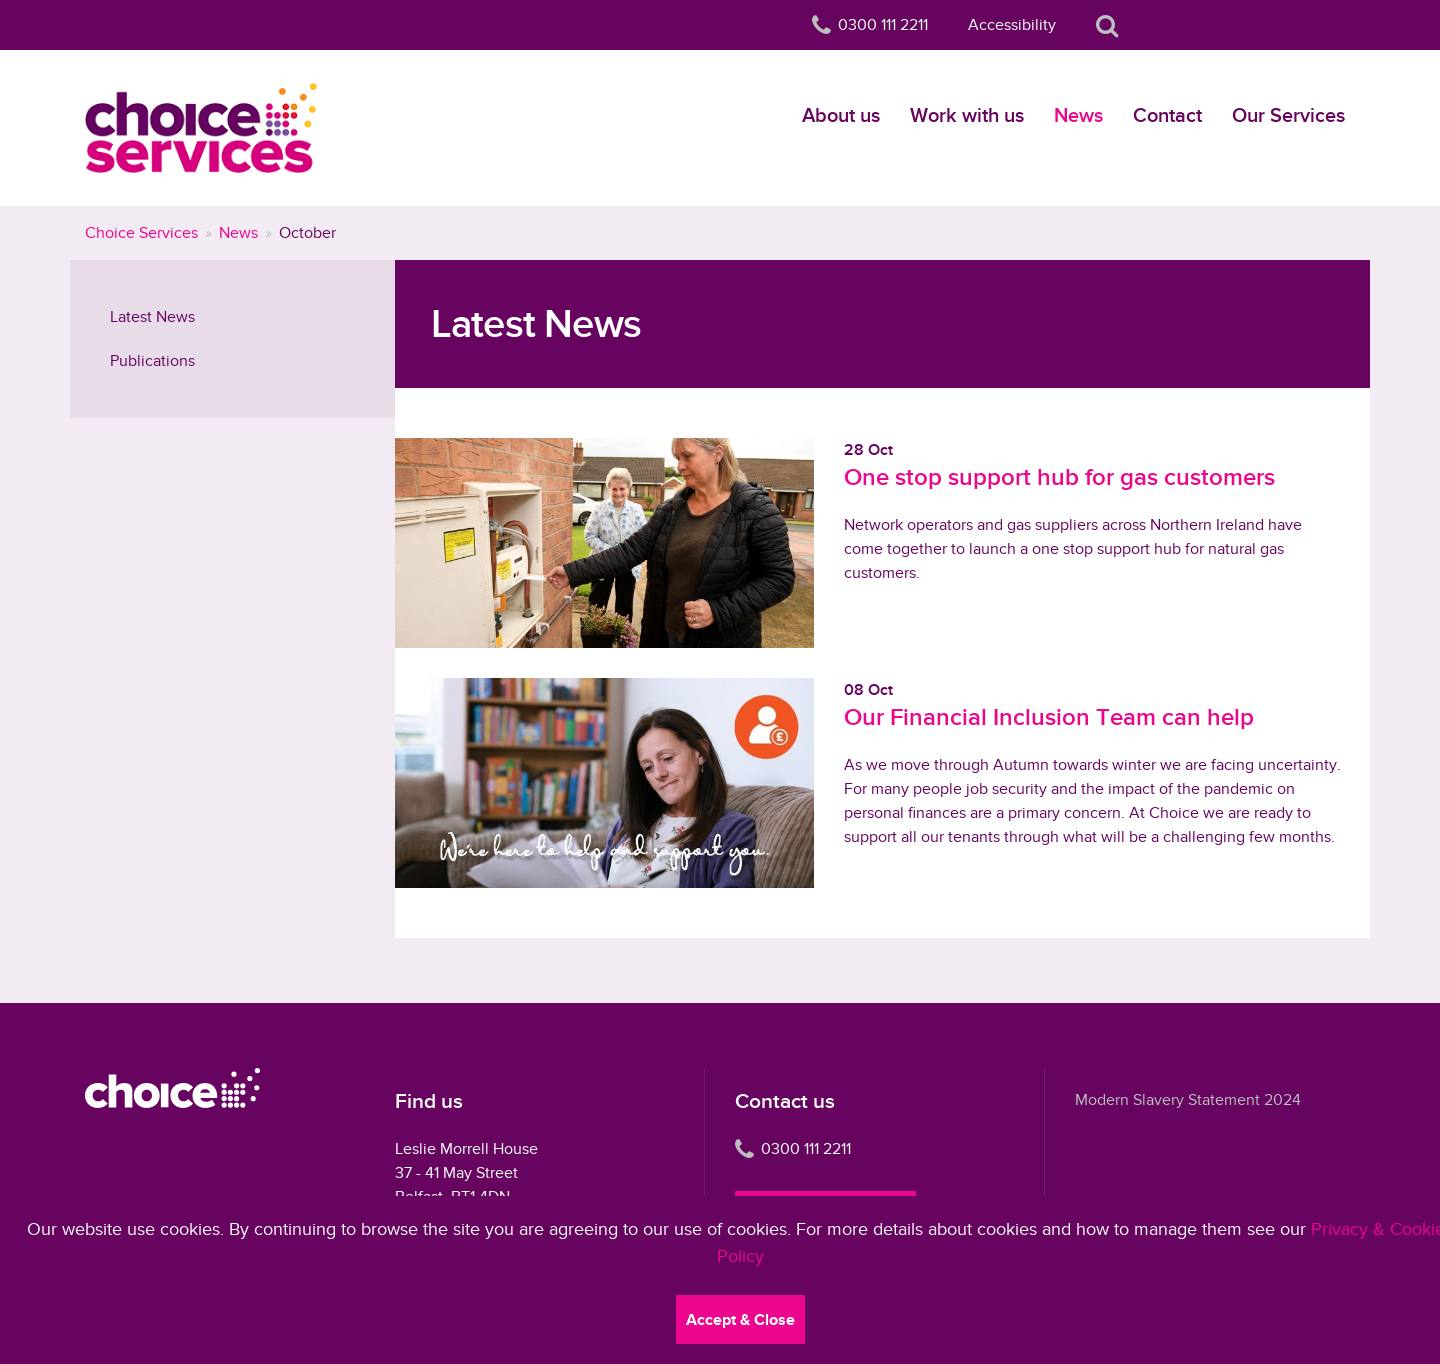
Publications (152, 361)
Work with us (967, 115)
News (1078, 115)
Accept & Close (740, 1320)
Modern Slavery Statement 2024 (1188, 1100)
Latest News (152, 317)
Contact (1167, 115)
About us (841, 115)
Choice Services (141, 233)
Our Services (1288, 115)
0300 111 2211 (793, 1149)
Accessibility (1012, 25)
